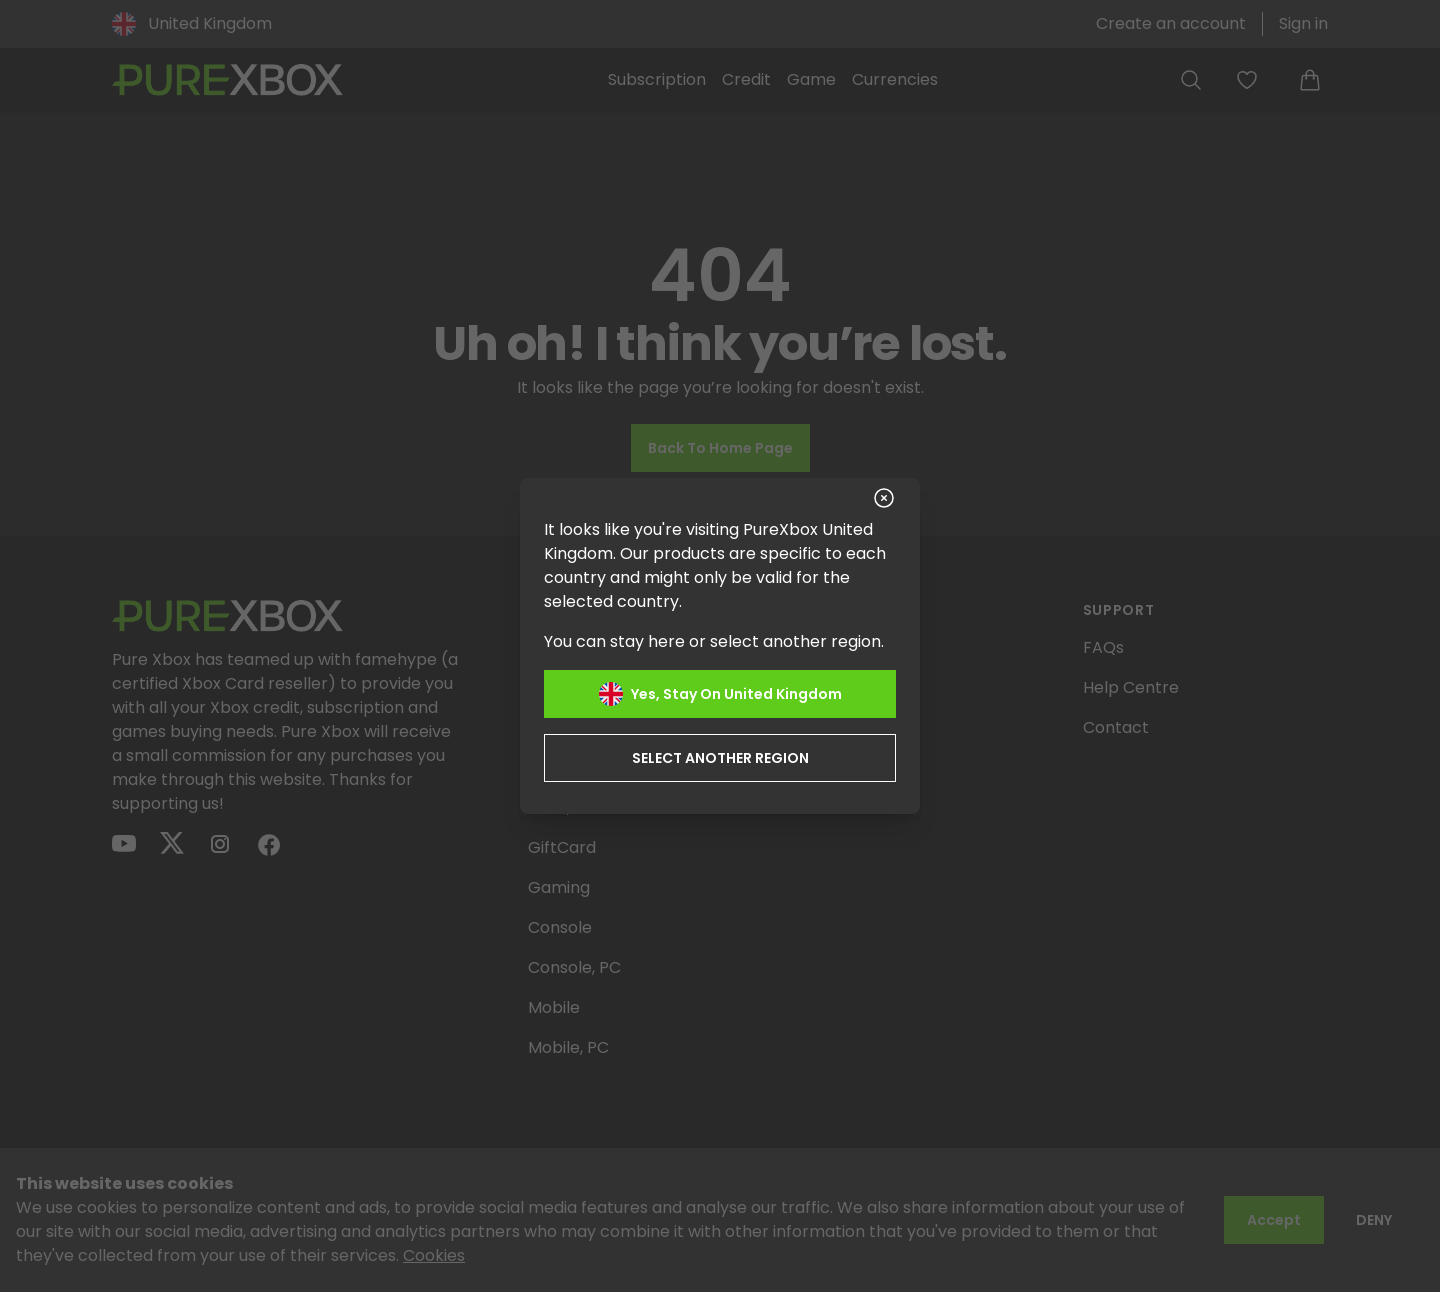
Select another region (720, 758)
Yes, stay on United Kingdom (720, 694)
